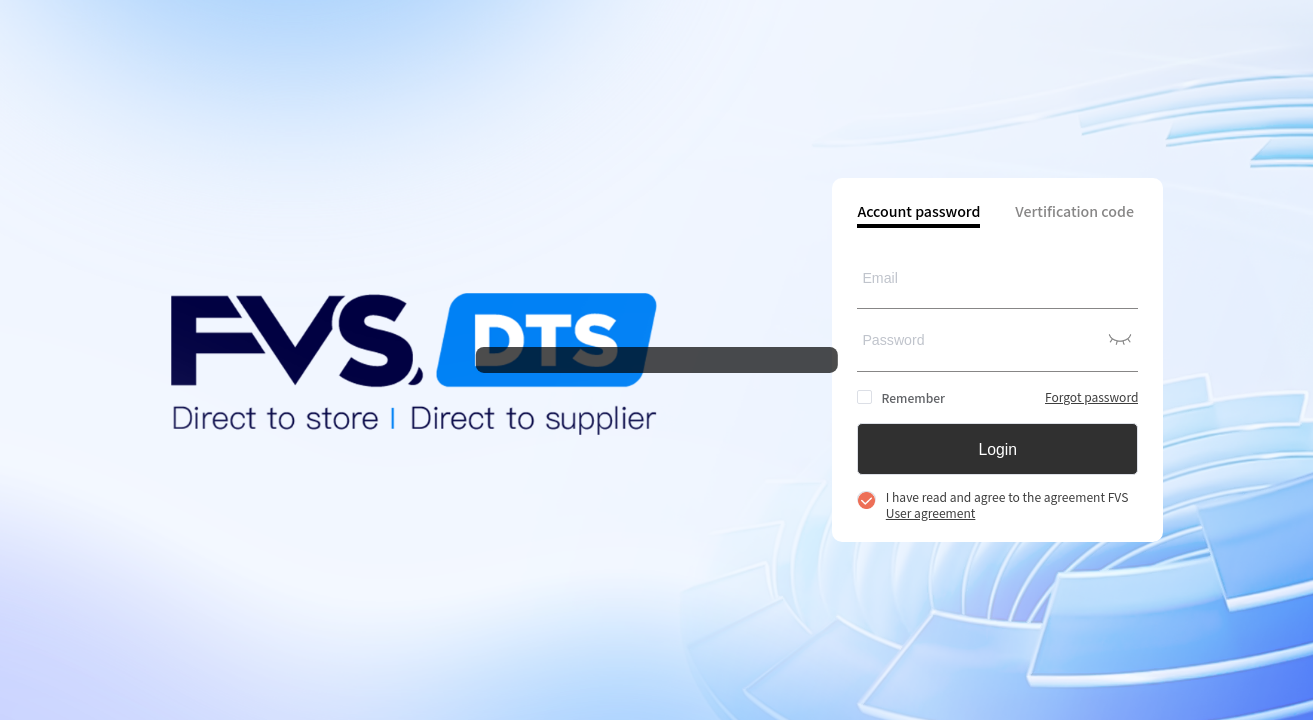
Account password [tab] (918, 212)
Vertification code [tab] (1074, 212)
